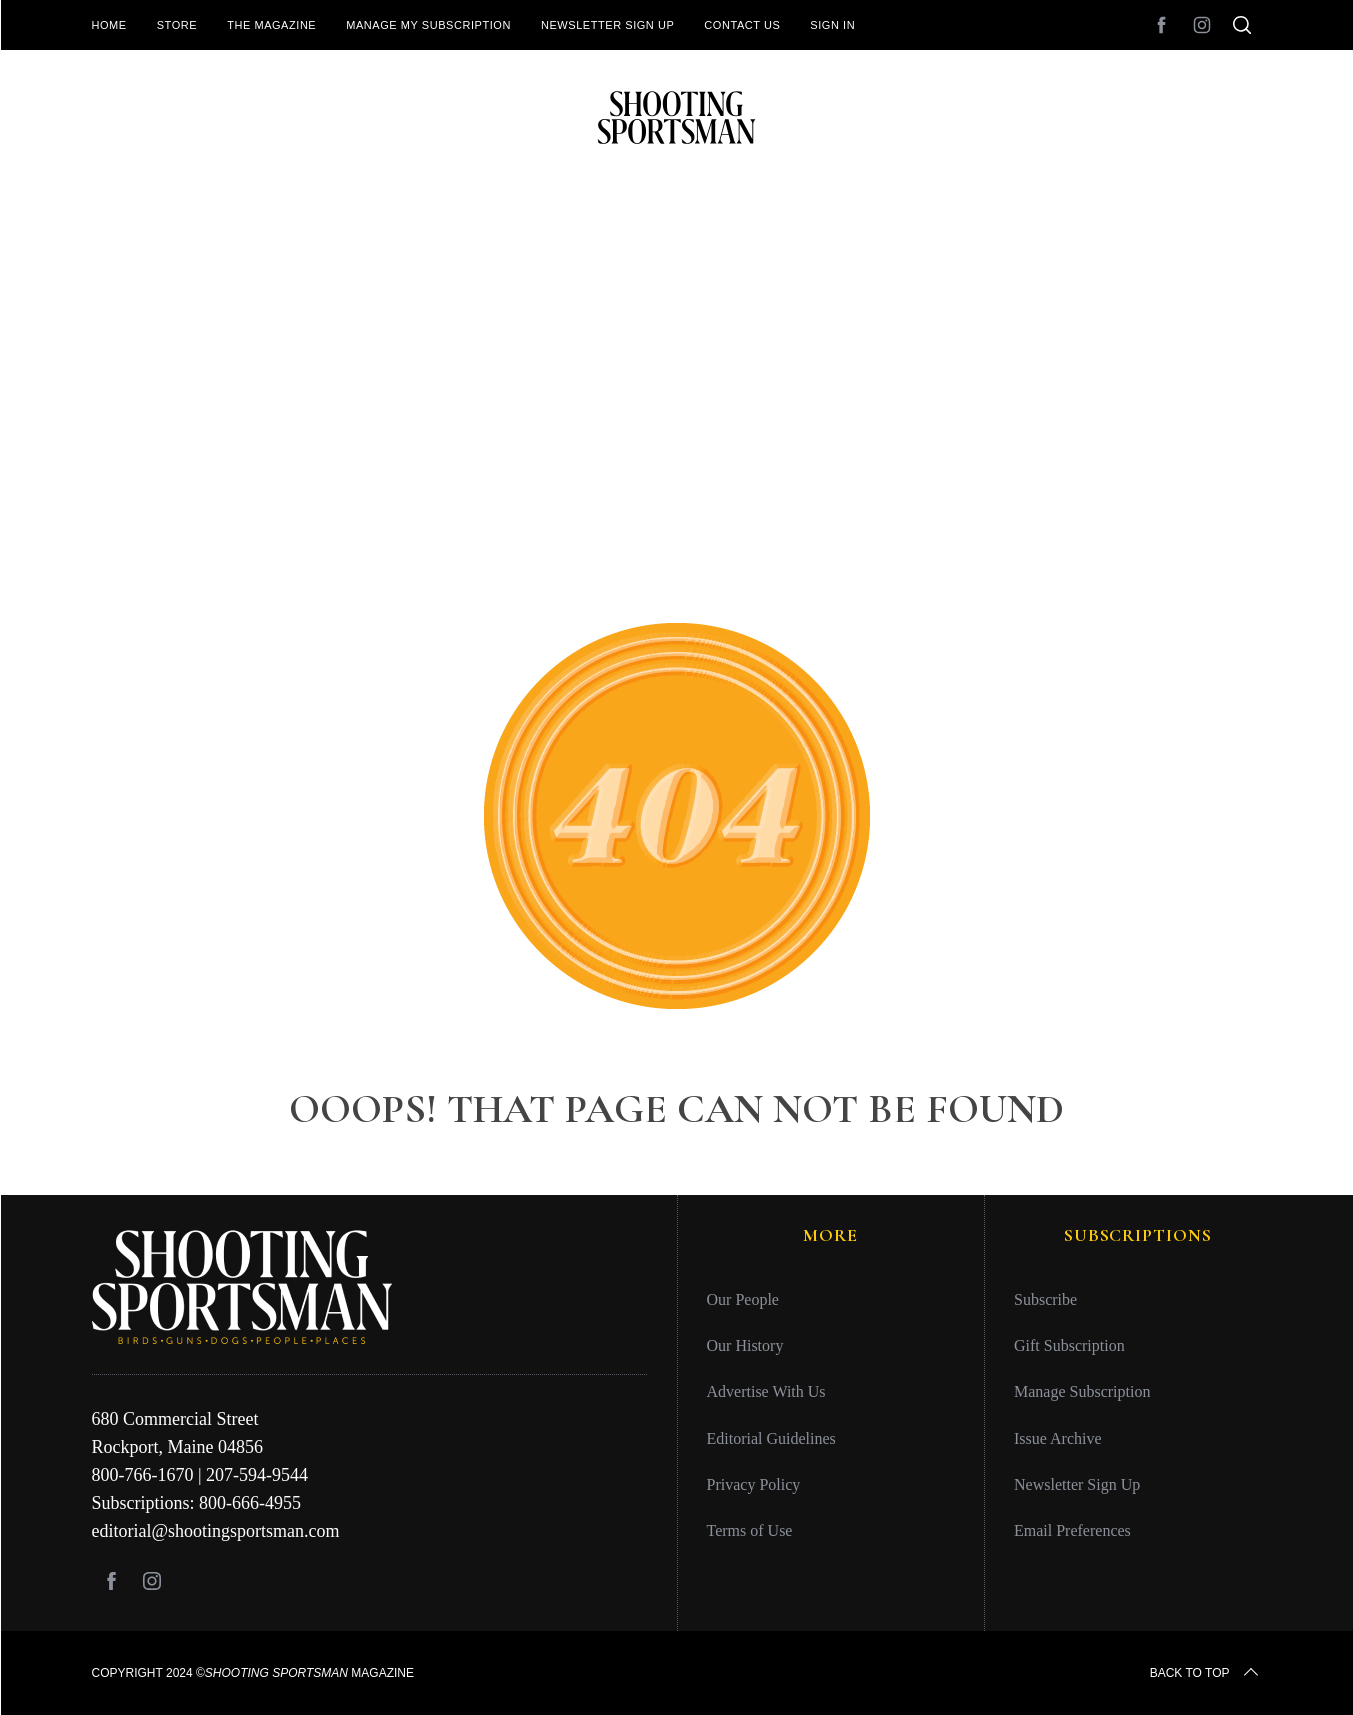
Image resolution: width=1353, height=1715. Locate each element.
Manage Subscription (1082, 1391)
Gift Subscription (1069, 1345)
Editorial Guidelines (771, 1438)
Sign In (832, 25)
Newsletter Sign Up (607, 25)
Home (109, 25)
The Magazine (271, 25)
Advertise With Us (766, 1391)
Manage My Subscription (428, 25)
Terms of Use (750, 1530)
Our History (745, 1345)
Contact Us (742, 25)
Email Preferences (1072, 1530)
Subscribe (1045, 1299)
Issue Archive (1058, 1438)
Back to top (1206, 1673)
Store (177, 25)
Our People (743, 1299)
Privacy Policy (754, 1484)
